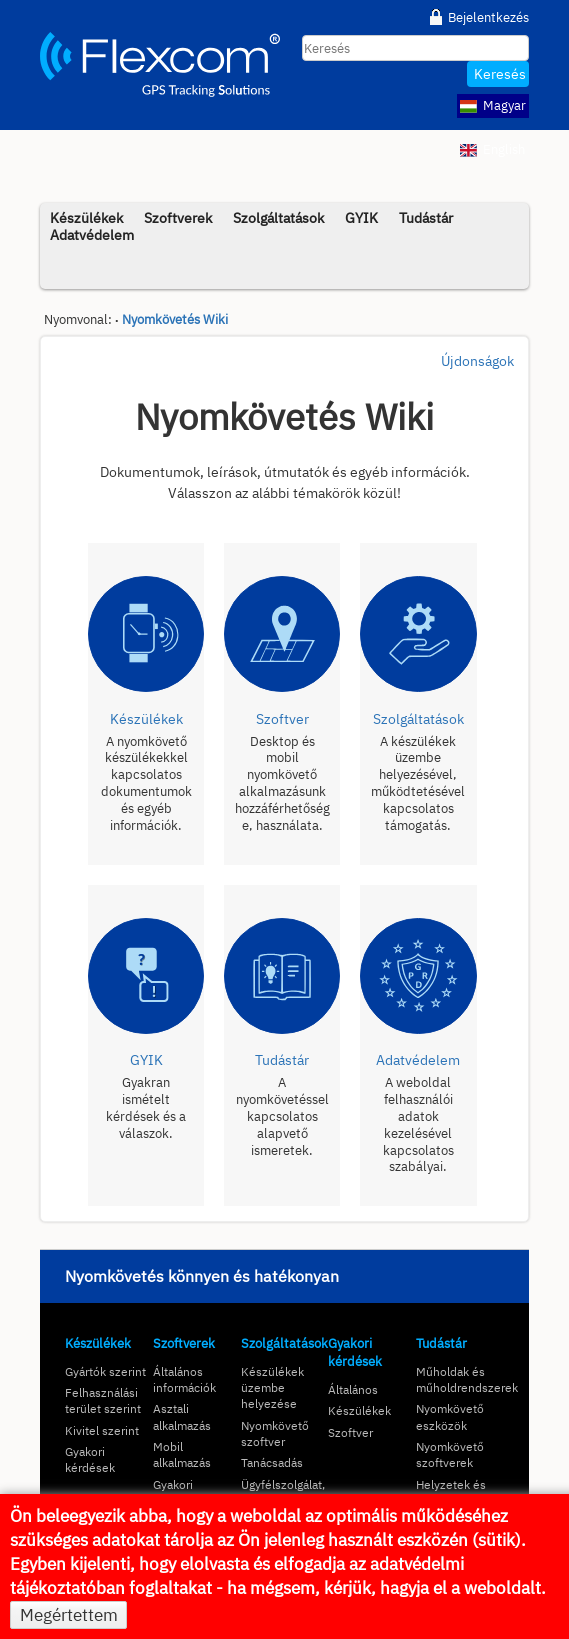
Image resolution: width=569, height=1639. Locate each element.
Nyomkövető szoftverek (450, 1454)
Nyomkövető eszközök (450, 1416)
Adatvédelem (92, 234)
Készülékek (98, 1343)
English (492, 149)
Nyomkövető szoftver (275, 1433)
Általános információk (184, 1379)
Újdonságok (477, 361)
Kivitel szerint (102, 1430)
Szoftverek (178, 217)
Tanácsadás (272, 1462)
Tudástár (426, 217)
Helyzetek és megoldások (451, 1492)
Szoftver (350, 1432)
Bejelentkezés (488, 17)
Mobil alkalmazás (182, 1454)
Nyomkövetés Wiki (175, 319)
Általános (353, 1389)
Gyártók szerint (105, 1371)
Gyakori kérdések (90, 1459)
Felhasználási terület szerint (103, 1400)
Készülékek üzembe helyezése (272, 1388)
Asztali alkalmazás (182, 1416)
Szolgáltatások (278, 217)
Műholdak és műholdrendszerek (467, 1379)
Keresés (500, 74)
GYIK (361, 217)
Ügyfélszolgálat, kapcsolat (283, 1492)
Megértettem (69, 1614)
